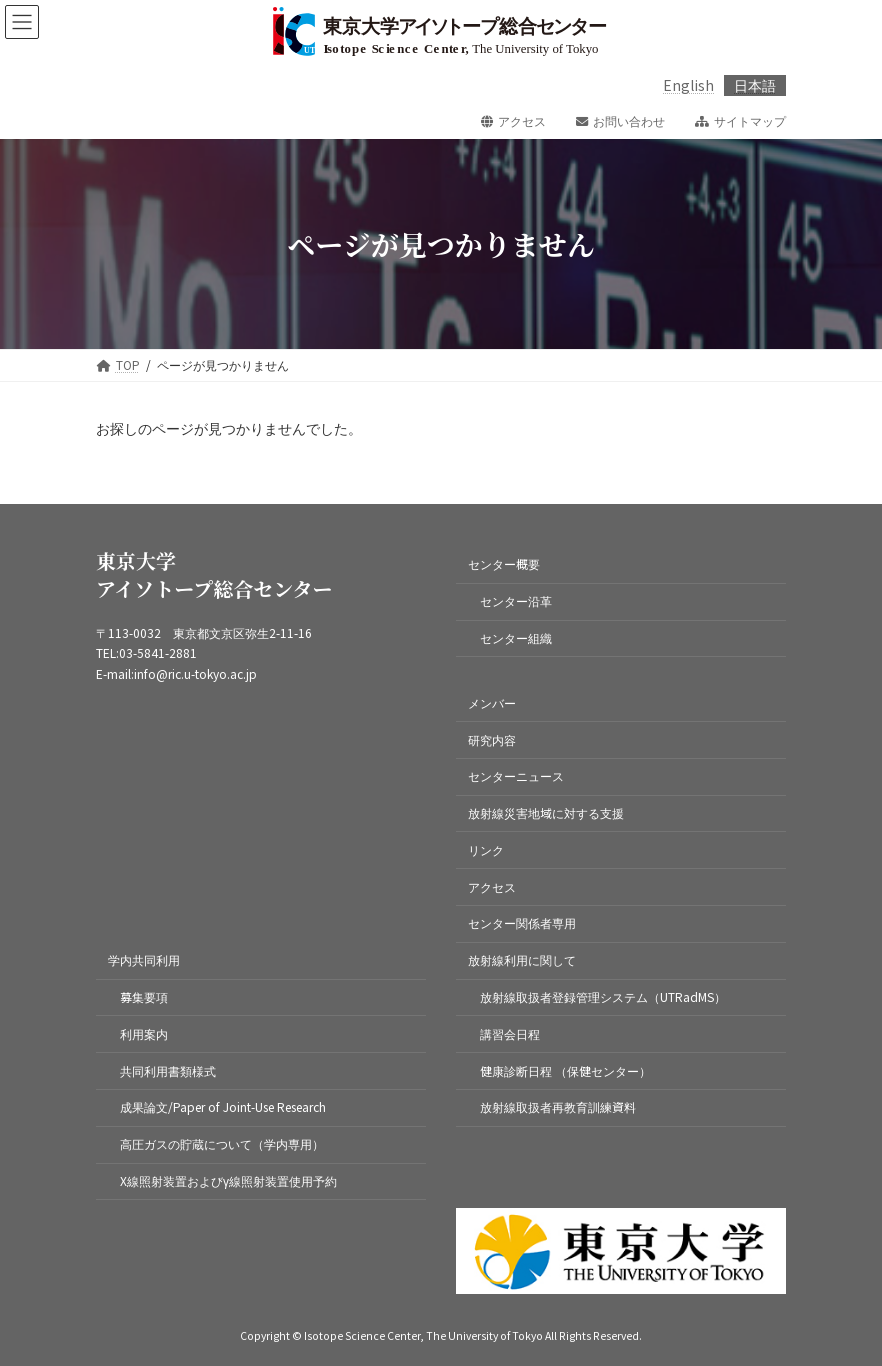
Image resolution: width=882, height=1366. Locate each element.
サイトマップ (740, 121)
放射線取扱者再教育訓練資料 (558, 1106)
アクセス (513, 121)
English (688, 85)
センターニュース (516, 775)
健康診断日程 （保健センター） (565, 1070)
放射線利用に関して (522, 959)
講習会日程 (510, 1033)
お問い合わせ (620, 121)
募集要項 (144, 996)
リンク (486, 849)
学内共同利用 (144, 959)
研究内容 (492, 739)
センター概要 (504, 564)
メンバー (492, 702)
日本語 (755, 85)
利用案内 (144, 1033)
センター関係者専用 (522, 923)
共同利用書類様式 (168, 1070)
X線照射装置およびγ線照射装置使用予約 (228, 1180)
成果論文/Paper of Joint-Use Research (223, 1106)
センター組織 (516, 637)
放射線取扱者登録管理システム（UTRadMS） (603, 996)
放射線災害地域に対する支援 (546, 812)
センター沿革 (516, 600)
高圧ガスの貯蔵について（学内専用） (222, 1143)
